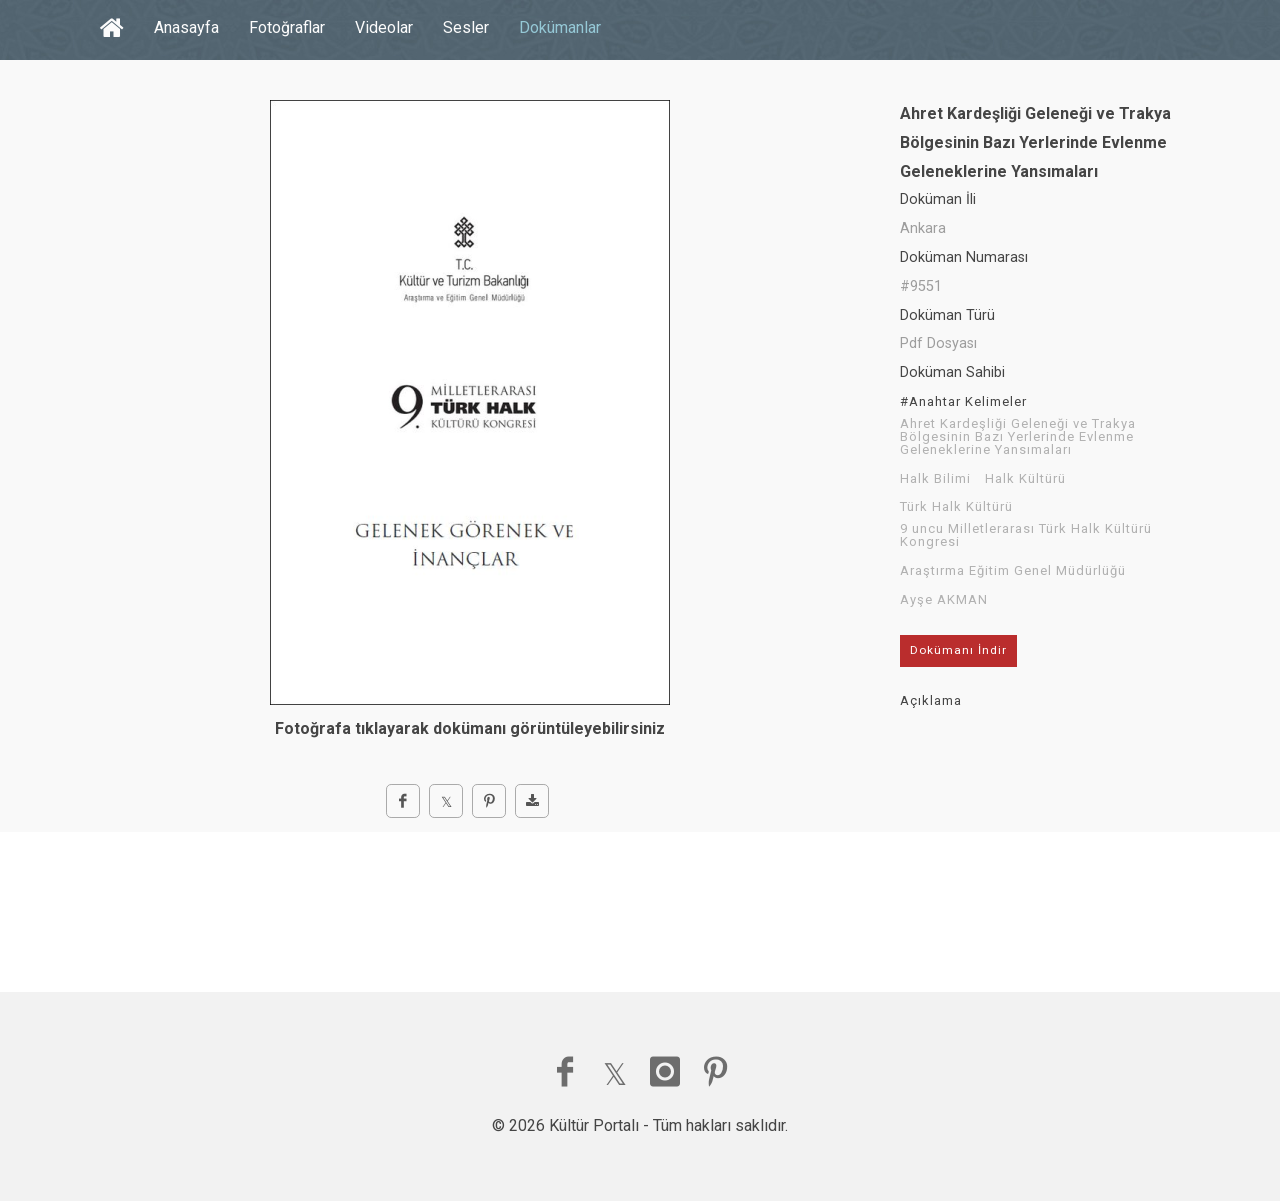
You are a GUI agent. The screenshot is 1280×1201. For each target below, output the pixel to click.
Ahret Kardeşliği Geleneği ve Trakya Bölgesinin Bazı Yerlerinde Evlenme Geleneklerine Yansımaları (1018, 437)
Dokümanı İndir (958, 650)
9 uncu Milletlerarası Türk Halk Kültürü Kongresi (1026, 535)
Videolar (384, 27)
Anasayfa (186, 27)
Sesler (466, 27)
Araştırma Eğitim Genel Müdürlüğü (1013, 571)
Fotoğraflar (287, 27)
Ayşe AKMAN (944, 600)
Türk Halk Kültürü (956, 507)
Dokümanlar (560, 27)
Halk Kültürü (1025, 479)
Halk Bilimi (935, 479)
